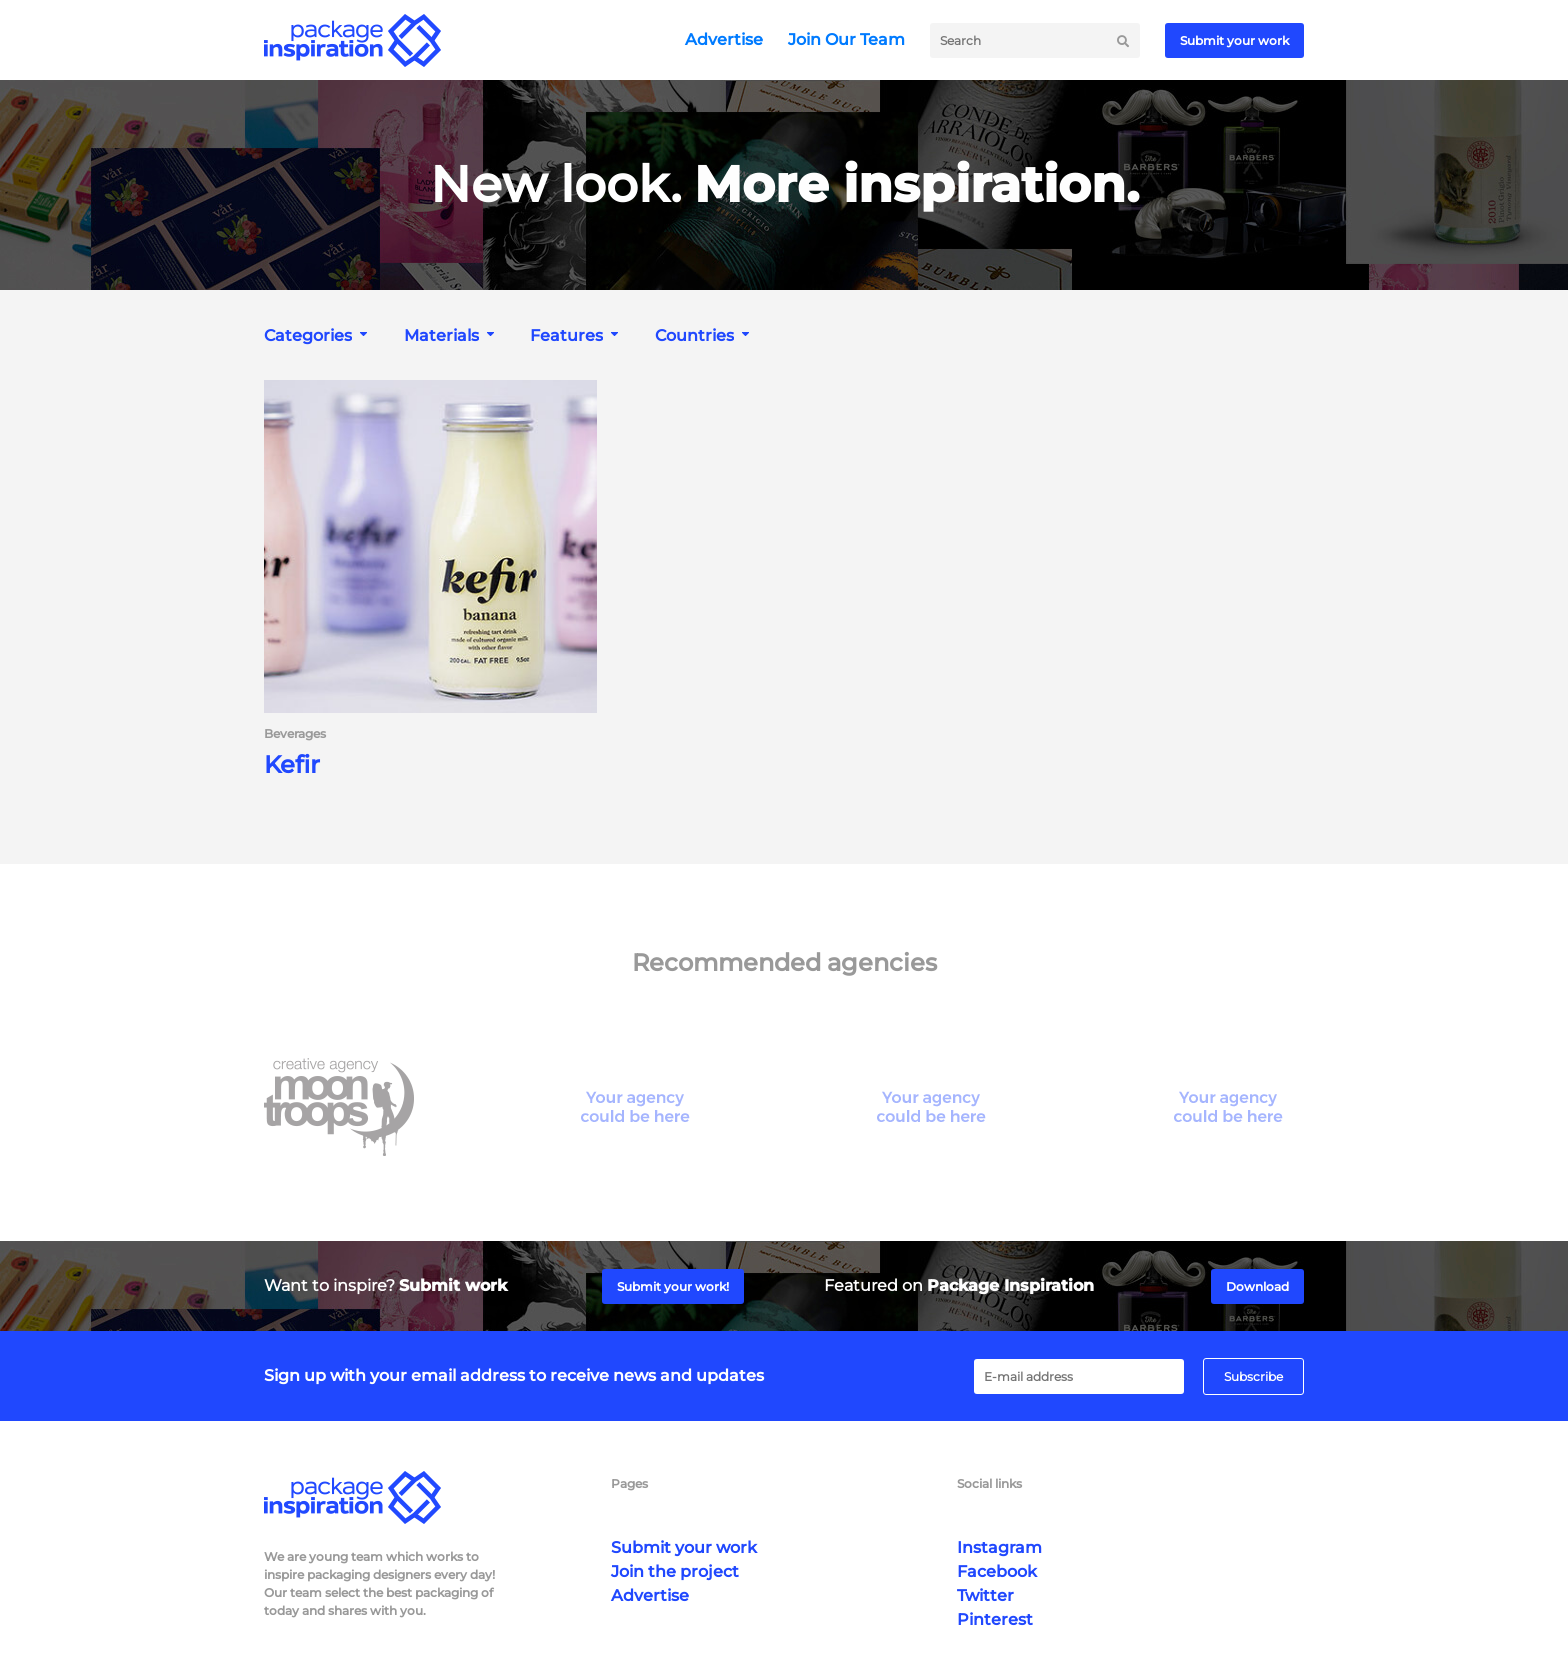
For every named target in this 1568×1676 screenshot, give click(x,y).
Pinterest (995, 1619)
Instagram (999, 1547)
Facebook (997, 1571)
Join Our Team (846, 39)
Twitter (985, 1595)
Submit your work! (673, 1286)
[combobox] (318, 335)
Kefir (292, 765)
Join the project (675, 1571)
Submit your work (1234, 40)
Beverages (295, 734)
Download (1257, 1286)
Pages (629, 1483)
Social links (989, 1483)
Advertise (724, 39)
